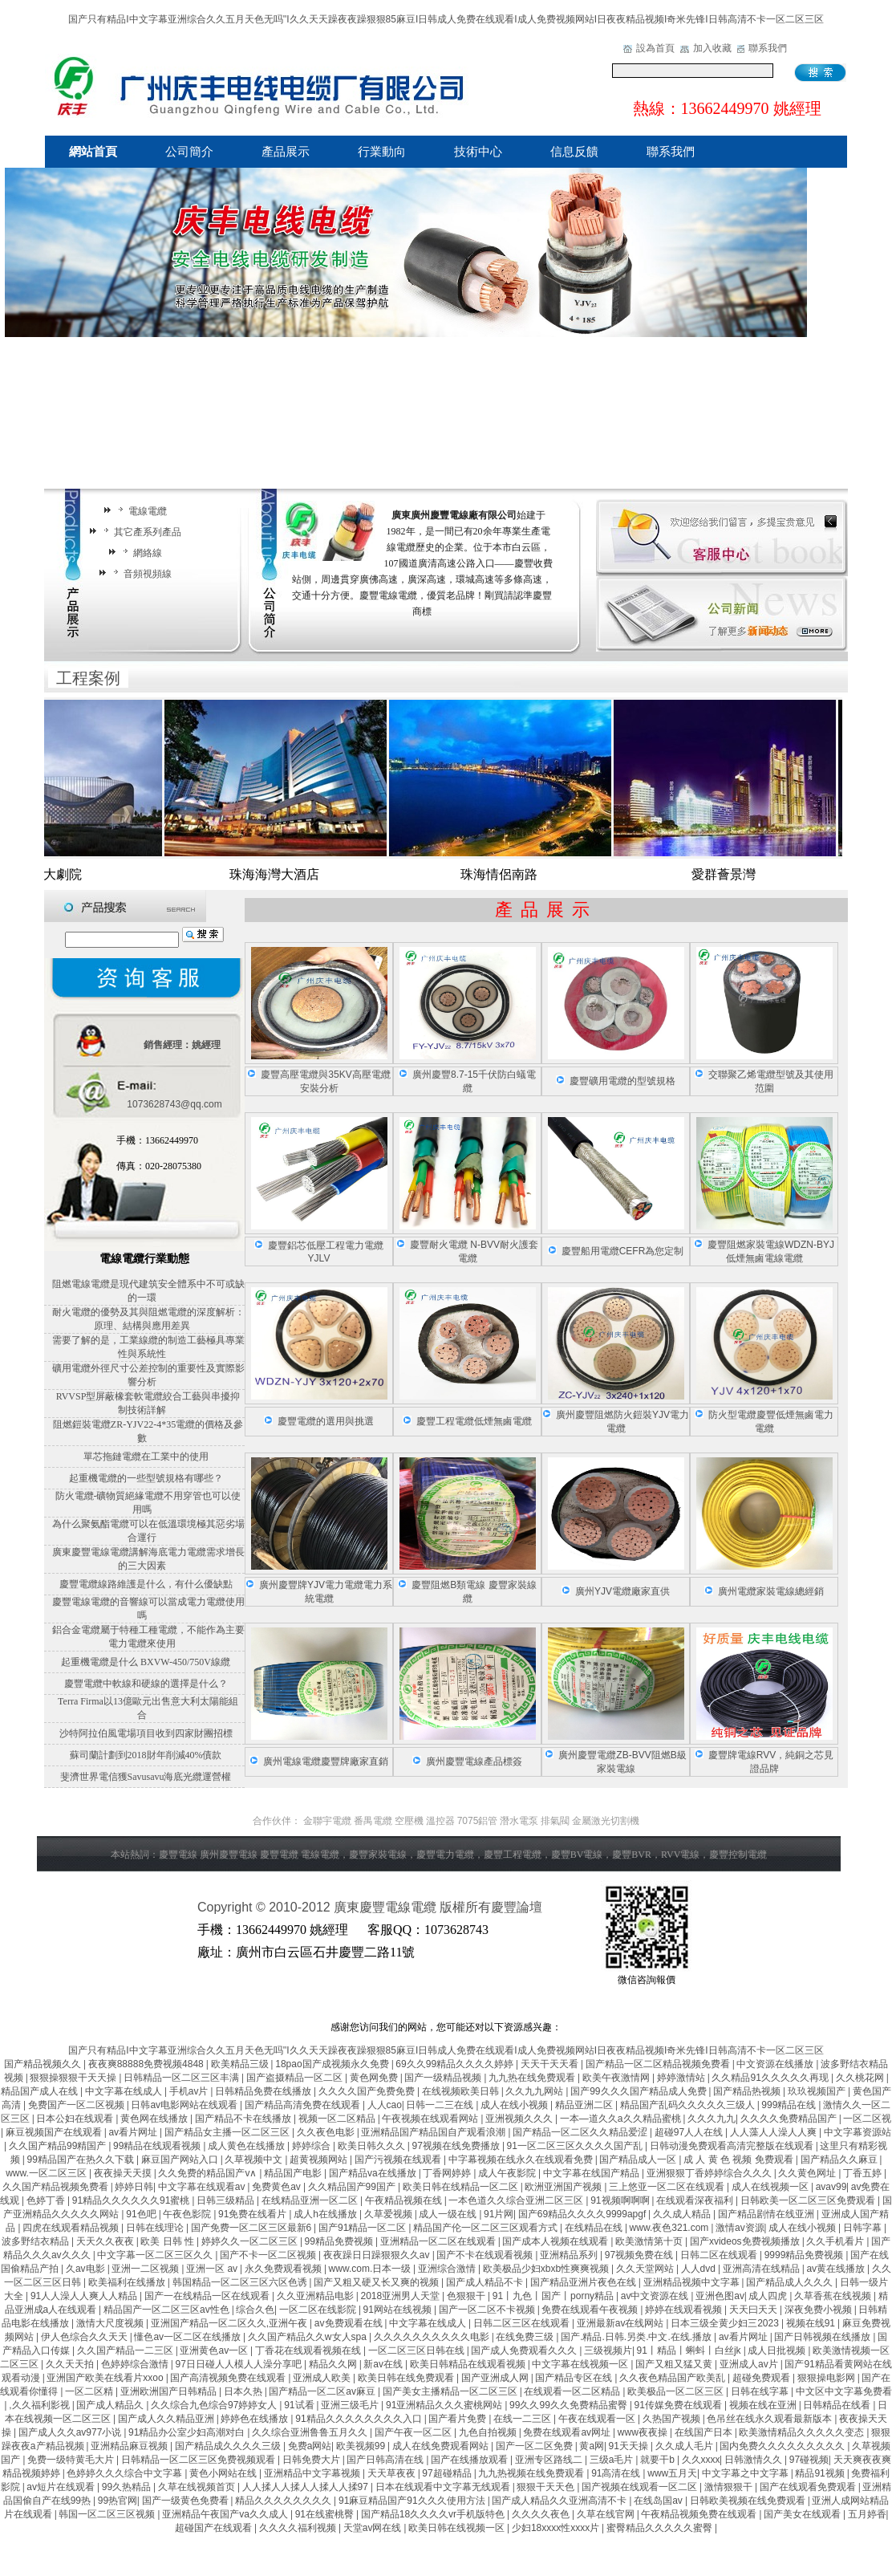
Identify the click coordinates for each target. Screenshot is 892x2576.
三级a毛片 (613, 2459)
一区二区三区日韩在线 (417, 2350)
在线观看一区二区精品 (573, 2391)
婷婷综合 (312, 2145)
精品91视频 (821, 2473)
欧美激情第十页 (650, 2241)
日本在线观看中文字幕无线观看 (444, 2487)
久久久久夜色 (542, 2514)
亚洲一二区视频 (146, 2268)
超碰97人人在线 (690, 2132)
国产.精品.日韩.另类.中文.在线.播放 (637, 2336)
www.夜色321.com (671, 2227)
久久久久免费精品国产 (789, 2118)
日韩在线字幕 (761, 2391)
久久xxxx (701, 2459)
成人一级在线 (449, 2214)
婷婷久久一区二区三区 (250, 2241)
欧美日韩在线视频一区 (457, 2527)
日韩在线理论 (156, 2227)
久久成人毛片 (685, 2446)
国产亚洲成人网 (496, 2377)
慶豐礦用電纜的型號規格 (622, 1081)
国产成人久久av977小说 (71, 2432)
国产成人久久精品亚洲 (167, 2418)
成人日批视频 (778, 2350)
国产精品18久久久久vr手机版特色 (434, 2514)
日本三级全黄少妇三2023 (726, 2323)
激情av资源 (740, 2227)
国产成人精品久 (111, 2405)
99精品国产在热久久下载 (81, 2159)
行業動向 (382, 151)
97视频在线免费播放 (457, 2145)
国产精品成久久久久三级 (229, 2446)
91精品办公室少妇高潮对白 (188, 2432)
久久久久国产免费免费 (367, 2091)
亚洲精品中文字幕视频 (313, 2473)
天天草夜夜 (392, 2473)
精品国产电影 (294, 2173)
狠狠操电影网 (827, 2377)
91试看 (300, 2405)
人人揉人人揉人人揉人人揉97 (306, 2487)
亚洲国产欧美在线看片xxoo (106, 2377)
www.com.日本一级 (371, 2268)
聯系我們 (767, 48)
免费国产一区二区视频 (77, 2105)
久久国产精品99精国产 (59, 2145)
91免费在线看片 (254, 2214)
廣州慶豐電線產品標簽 (474, 1761)
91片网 (498, 2214)
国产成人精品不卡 (485, 2282)
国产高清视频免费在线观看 (229, 2377)
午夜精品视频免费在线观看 (700, 2514)
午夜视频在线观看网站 (431, 2118)
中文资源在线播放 (776, 2064)
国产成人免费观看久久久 (525, 2350)
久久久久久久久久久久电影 (433, 2336)
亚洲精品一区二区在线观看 (439, 2241)
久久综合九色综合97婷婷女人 (215, 2405)
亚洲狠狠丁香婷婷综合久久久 (710, 2173)
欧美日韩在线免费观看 (407, 2377)
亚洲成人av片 (750, 2364)
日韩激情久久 (754, 2459)
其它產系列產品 (140, 532)
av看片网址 (134, 2132)
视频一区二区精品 (338, 2118)
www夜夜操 (644, 2432)
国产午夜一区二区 (414, 2432)
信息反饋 (574, 151)
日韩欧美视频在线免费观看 (749, 2500)
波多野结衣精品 (36, 2241)
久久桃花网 (861, 2077)
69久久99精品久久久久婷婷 (455, 2064)
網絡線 (140, 553)
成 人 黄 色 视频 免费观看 (739, 2159)
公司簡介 (189, 151)
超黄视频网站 (320, 2159)
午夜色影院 (188, 2214)
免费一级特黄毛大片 (71, 2459)
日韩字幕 (863, 2227)
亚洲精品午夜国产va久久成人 (226, 2514)
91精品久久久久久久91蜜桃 (132, 2200)
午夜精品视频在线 (404, 2200)
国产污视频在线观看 (399, 2159)
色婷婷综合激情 (136, 2364)
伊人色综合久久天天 (85, 2336)
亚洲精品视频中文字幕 (692, 2282)
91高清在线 (617, 2473)
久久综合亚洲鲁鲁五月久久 (311, 2432)
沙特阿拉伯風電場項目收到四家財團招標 (146, 1733)
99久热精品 (128, 2487)
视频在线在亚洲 (764, 2405)
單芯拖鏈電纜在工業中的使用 (146, 1456)
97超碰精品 (448, 2473)
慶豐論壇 (516, 1907)
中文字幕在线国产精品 (592, 2173)
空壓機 (409, 1820)
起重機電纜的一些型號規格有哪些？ (146, 1478)
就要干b (658, 2459)
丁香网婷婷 (448, 2173)
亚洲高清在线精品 (762, 2268)
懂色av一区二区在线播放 (188, 2336)
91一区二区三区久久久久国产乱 (576, 2145)
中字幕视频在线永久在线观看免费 (521, 2159)
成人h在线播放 (326, 2214)
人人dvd (700, 2268)
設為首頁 (655, 48)
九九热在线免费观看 (533, 2077)
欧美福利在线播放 (128, 2282)
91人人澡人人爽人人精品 (85, 2296)
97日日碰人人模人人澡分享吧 (239, 2364)
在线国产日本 (705, 2432)
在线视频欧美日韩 (461, 2091)
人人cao (384, 2105)
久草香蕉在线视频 (834, 2296)
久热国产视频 (673, 2418)
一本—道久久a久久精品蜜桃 (621, 2118)
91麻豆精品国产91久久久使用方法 (413, 2500)
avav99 (831, 2186)
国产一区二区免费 (535, 2446)
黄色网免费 (375, 2077)
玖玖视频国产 (818, 2091)
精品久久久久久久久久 (284, 2500)
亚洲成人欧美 (323, 2377)
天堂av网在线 (373, 2527)
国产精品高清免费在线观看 (304, 2105)
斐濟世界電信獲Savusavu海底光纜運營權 (146, 1776)
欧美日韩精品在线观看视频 (469, 2364)
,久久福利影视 (40, 2405)
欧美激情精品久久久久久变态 (802, 2432)
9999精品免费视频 (805, 2255)
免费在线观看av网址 (568, 2432)
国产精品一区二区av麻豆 (323, 2391)
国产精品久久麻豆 (840, 2159)
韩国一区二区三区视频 (108, 2514)
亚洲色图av (719, 2296)
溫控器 (440, 1820)
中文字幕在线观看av (203, 2186)
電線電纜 (140, 511)
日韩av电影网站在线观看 (185, 2105)
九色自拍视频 (489, 2432)
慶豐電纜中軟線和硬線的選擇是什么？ (146, 1683)
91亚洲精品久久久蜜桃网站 (445, 2405)
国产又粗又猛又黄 (675, 2364)
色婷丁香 (46, 2200)
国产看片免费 (458, 2418)
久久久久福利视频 (299, 2527)
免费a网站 (310, 2446)
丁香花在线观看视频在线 (309, 2350)
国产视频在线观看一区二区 (640, 2487)
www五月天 (672, 2473)
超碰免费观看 (762, 2377)
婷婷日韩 (134, 2186)
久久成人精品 (683, 2214)
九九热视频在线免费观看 (532, 2473)
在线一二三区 (523, 2418)
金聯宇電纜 (327, 1820)
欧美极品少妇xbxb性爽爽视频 (547, 2268)
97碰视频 (809, 2459)
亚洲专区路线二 (550, 2459)
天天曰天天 (754, 2309)
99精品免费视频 (340, 2241)
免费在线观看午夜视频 (590, 2309)
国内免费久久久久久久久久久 (783, 2446)
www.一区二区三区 (47, 2173)
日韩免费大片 (312, 2459)
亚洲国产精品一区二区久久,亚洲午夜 (230, 2323)
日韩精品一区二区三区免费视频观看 (199, 2459)
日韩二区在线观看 (720, 2255)
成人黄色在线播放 (247, 2145)
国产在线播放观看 (470, 2459)
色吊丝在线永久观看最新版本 (770, 2418)
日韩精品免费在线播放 (264, 2091)
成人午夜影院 (508, 2173)
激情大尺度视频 (111, 2323)
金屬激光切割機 (605, 1820)
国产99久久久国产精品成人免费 (639, 2091)
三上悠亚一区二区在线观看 (668, 2186)
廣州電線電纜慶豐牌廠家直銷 (325, 1761)
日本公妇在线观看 (76, 2118)
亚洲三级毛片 (351, 2405)
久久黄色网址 (808, 2173)
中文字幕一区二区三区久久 (156, 2255)
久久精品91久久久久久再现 (771, 2077)
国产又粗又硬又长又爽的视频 (377, 2282)
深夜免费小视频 (819, 2309)
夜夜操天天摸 (124, 2173)
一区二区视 (867, 2118)
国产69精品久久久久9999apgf (583, 2214)
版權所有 (465, 1907)
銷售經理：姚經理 (182, 1044)
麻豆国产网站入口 (181, 2159)
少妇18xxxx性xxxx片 (557, 2527)
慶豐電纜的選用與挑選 (326, 1421)
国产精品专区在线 (574, 2377)
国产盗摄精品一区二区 (295, 2077)
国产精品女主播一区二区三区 (228, 2132)
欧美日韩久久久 (372, 2145)
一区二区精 (90, 2391)
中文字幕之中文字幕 (746, 2473)
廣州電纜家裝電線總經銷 (771, 1591)
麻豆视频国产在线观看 (55, 2132)
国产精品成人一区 (639, 2159)
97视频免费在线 (640, 2255)
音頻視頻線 (140, 573)
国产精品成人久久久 (790, 2282)
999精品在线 (789, 2105)
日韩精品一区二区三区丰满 (182, 2077)
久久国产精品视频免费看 (56, 2186)
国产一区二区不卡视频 (488, 2309)
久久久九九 (711, 2118)
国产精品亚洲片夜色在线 (584, 2282)
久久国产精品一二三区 (126, 2350)
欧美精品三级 (241, 2064)
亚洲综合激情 (448, 2268)
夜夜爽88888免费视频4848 (147, 2064)
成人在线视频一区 (771, 2186)
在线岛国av (659, 2500)
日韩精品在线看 (838, 2405)
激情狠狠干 (729, 2487)
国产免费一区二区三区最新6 (252, 2227)
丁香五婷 (863, 2173)
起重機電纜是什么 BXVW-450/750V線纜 (145, 1662)
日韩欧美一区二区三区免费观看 (809, 2200)
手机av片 (190, 2091)
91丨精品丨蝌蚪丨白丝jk (690, 2350)
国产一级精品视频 (444, 2077)
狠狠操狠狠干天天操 (74, 2077)
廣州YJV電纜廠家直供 (622, 1591)
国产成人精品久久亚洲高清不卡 (560, 2500)
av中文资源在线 (656, 2296)
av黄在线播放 (836, 2268)
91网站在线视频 (399, 2309)
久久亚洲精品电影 (316, 2296)
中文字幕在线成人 (124, 2091)
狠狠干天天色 (547, 2487)
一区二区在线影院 (319, 2309)
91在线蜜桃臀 (326, 2514)
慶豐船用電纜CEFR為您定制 (623, 1251)
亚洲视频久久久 (520, 2118)
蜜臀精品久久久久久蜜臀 (660, 2527)
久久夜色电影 (327, 2132)
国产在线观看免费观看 (809, 2487)
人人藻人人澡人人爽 (774, 2132)
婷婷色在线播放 (255, 2418)
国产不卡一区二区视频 (269, 2255)
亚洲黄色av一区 (215, 2350)
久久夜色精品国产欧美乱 (673, 2377)
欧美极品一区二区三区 (676, 2391)
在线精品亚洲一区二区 (311, 2200)
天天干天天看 (551, 2064)
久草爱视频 (389, 2214)
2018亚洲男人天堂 (402, 2296)
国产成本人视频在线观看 (556, 2241)
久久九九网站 (535, 2091)
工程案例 (88, 678)
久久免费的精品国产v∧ (208, 2173)
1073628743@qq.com (174, 1104)
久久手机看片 (836, 2241)
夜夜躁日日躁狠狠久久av (377, 2255)
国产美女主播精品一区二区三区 (451, 2391)
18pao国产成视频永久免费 (333, 2064)
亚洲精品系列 (570, 2255)
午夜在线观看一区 (598, 2418)
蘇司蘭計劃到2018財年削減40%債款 (146, 1755)
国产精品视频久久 (43, 2064)
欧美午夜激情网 (617, 2077)
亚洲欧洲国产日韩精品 (169, 2391)
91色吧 (142, 2214)
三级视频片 (608, 2350)
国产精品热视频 (748, 2091)
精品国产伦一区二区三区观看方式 (486, 2227)
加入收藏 (712, 48)
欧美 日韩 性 (168, 2241)
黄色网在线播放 (155, 2118)
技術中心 (478, 151)
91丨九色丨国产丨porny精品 (555, 2296)
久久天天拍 (71, 2364)
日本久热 (244, 2391)
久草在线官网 (607, 2514)
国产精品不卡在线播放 (244, 2118)
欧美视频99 (362, 2446)
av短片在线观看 (61, 2487)
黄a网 (591, 2446)
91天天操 (630, 2446)
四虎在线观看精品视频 (71, 2227)
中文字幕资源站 (857, 2132)
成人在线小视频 (515, 2105)
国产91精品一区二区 (363, 2227)
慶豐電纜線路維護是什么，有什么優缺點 (146, 1584)
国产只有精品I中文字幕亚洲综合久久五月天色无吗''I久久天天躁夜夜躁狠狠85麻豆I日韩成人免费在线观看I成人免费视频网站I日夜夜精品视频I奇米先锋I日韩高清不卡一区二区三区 (445, 19)
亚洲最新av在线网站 (622, 2323)
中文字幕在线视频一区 (581, 2364)
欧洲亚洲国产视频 (564, 2186)
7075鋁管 (477, 1820)
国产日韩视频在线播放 (823, 2336)
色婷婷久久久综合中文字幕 (125, 2473)
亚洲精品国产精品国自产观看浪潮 (434, 2132)
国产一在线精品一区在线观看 (208, 2296)
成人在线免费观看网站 (441, 2446)
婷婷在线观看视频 (684, 2309)
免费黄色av (277, 2186)
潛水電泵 (519, 1820)
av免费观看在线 (349, 2323)
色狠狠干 (467, 2296)
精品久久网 (334, 2364)
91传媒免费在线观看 (680, 2405)
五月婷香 (867, 2514)
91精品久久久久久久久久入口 (359, 2418)
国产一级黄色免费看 (186, 2500)
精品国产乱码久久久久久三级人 (688, 2105)
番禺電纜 (373, 1820)
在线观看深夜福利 (696, 2200)
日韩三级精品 (227, 2200)
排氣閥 (555, 1820)
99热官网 (117, 2500)
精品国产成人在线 (40, 2091)
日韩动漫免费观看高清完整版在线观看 (733, 2145)
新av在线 (384, 2364)
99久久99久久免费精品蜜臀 (569, 2405)
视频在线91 (812, 2323)
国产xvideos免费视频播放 (746, 2241)
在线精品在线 (595, 2227)
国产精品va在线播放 (374, 2173)
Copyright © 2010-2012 (265, 1907)
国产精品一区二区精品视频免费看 (659, 2064)
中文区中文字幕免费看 (844, 2391)
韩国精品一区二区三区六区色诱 (241, 2282)
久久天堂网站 (646, 2268)
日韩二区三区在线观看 (522, 2323)
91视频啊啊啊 (621, 2200)
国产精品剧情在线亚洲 (767, 2214)
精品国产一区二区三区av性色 (167, 2309)
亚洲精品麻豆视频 (130, 2446)
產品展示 (286, 151)
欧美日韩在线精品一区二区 (462, 2186)
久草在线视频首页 (197, 2487)
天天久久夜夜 (106, 2241)
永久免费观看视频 (284, 2268)
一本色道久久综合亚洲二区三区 (517, 2200)
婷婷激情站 (682, 2077)
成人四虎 (768, 2296)
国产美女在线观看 (803, 2514)
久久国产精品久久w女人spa (308, 2336)
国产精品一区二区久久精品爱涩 (581, 2132)
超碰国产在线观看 (214, 2527)
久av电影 (86, 2268)
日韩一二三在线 (441, 2105)
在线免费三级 (526, 2336)
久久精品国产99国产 (353, 2186)
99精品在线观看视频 (158, 2145)
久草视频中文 (255, 2159)
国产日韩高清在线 (386, 2459)
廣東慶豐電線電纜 (385, 1907)
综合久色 (255, 2309)
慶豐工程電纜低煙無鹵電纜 (474, 1421)
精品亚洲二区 (585, 2105)
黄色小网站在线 (224, 2473)
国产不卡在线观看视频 (485, 2255)
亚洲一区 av (213, 2268)
